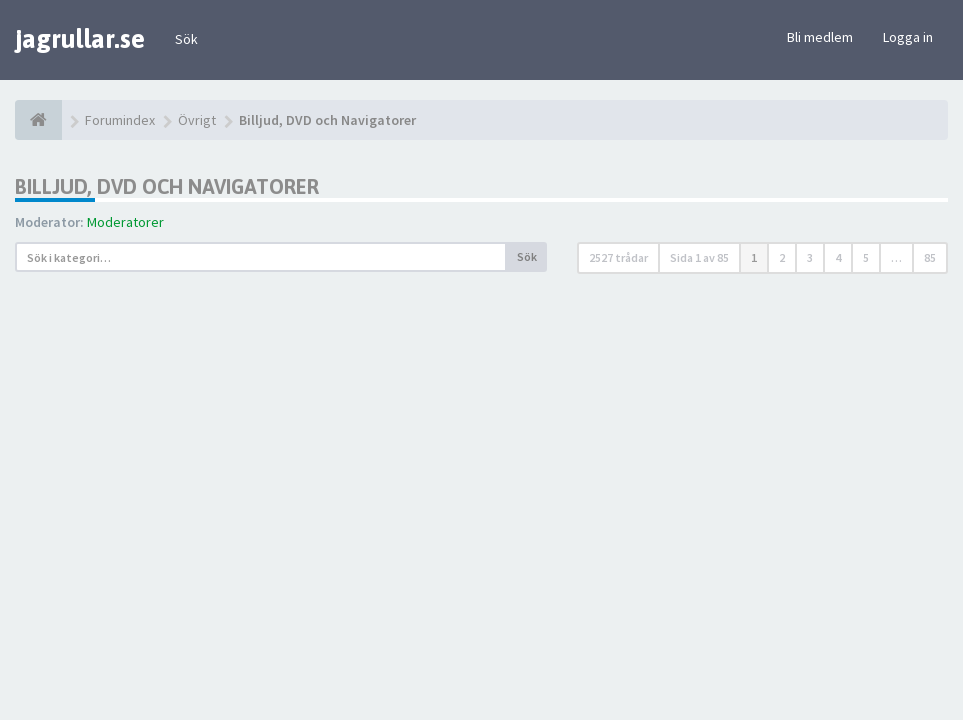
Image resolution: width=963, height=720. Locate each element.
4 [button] (838, 257)
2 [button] (782, 257)
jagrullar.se (80, 39)
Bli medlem (820, 37)
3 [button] (810, 257)
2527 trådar (618, 257)
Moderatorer (125, 222)
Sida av (699, 257)
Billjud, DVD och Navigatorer (167, 186)
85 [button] (930, 257)
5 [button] (866, 257)
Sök (186, 39)
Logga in (908, 37)
